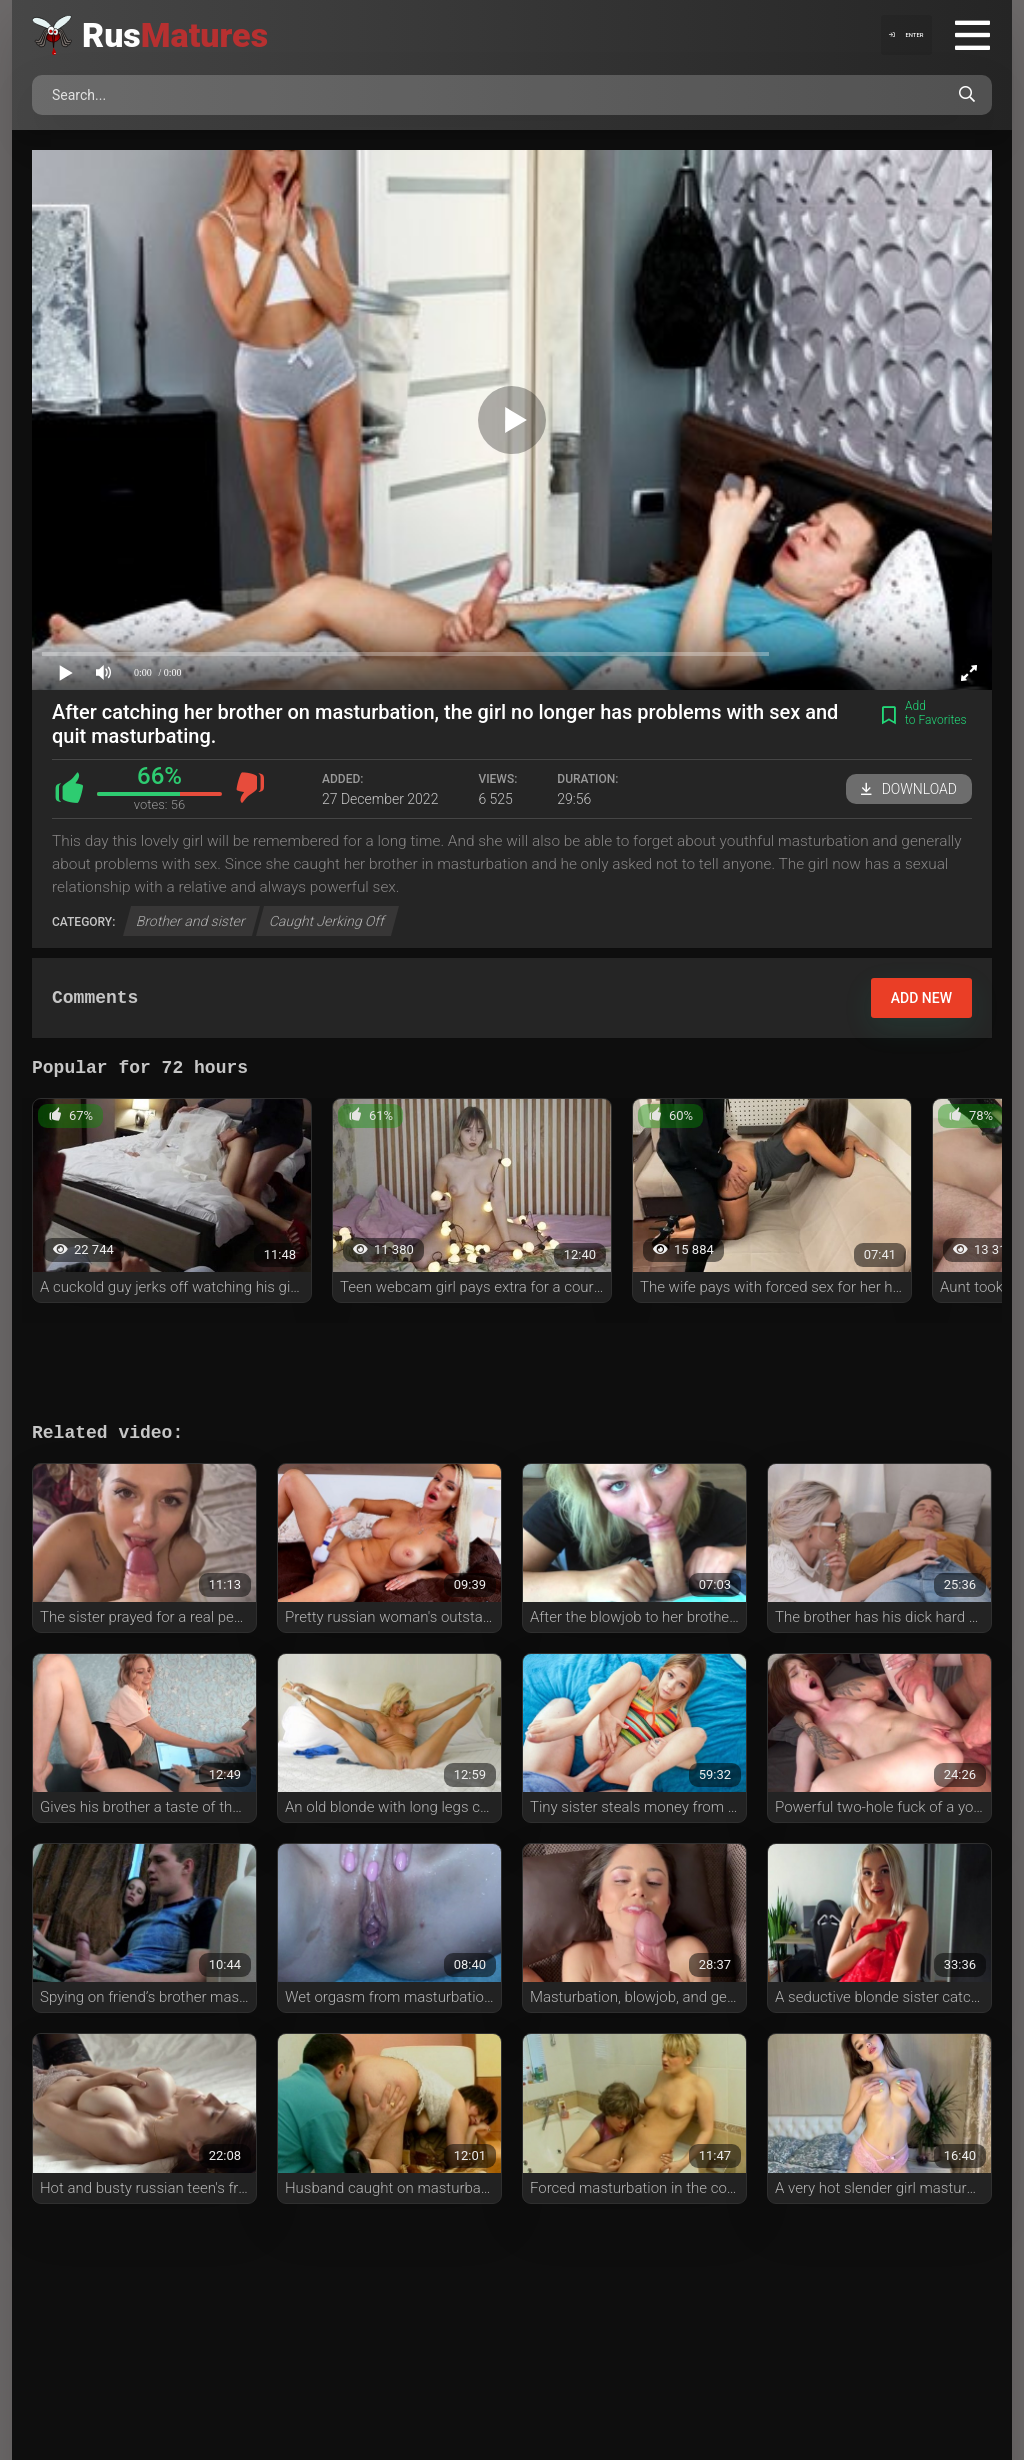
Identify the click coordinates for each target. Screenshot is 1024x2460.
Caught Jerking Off (326, 921)
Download (909, 789)
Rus (175, 35)
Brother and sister (191, 921)
